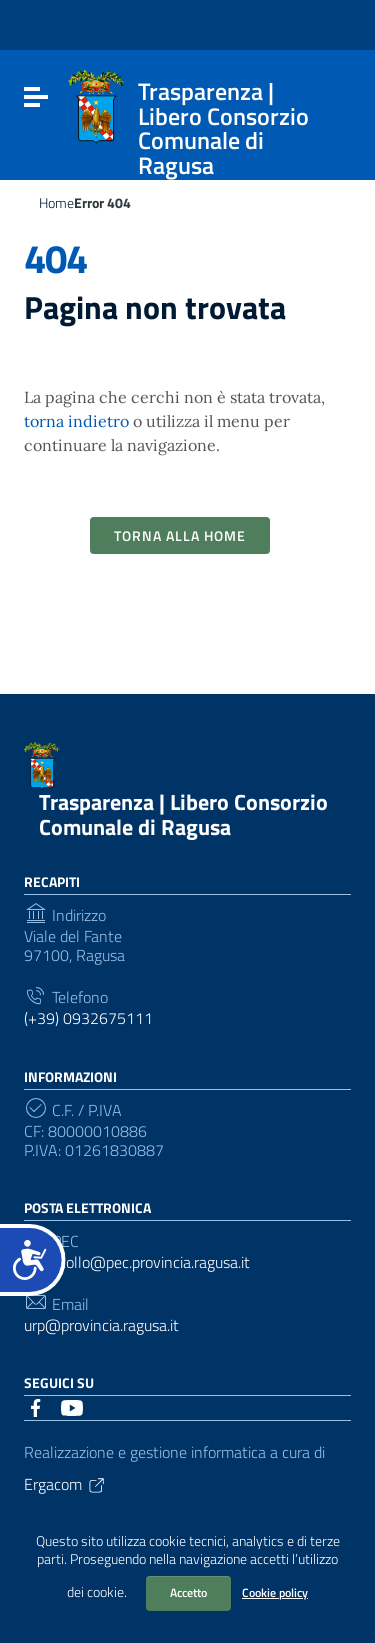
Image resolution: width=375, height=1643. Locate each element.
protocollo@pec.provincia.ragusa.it (137, 1262)
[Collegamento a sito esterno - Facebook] (36, 1406)
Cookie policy (275, 1592)
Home (56, 203)
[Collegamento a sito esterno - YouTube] (72, 1406)
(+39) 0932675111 (88, 1018)
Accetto (188, 1592)
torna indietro (76, 421)
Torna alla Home (180, 535)
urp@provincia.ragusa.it (101, 1325)
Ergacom (65, 1484)
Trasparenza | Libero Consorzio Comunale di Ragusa (183, 814)
